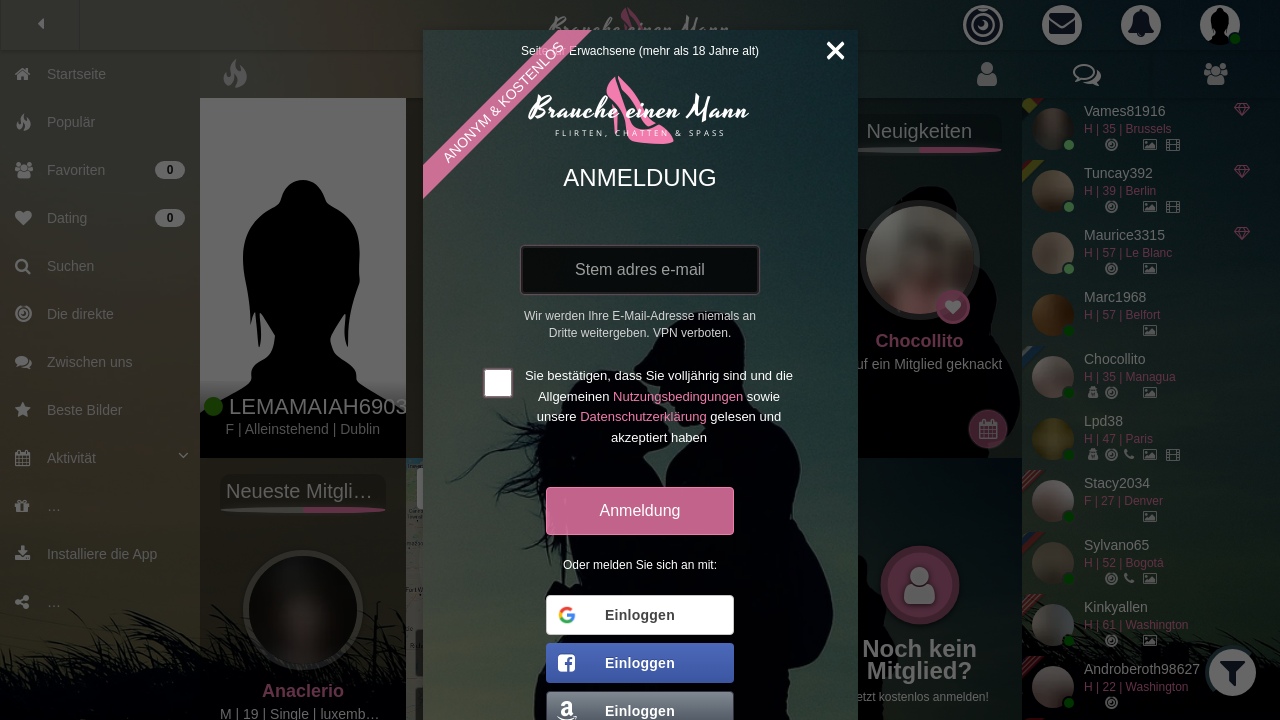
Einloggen (615, 615)
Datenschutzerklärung (643, 416)
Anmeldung (640, 510)
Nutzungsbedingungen (678, 396)
